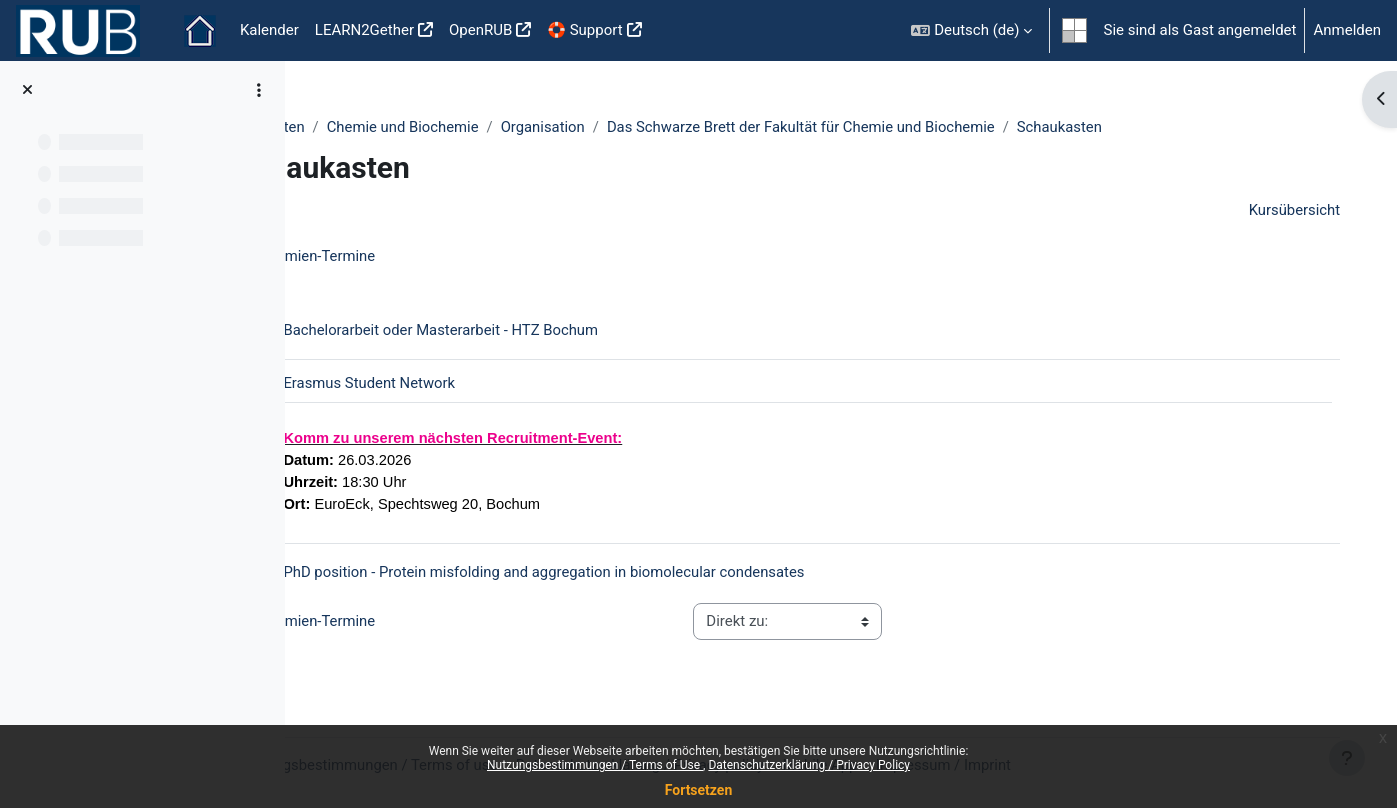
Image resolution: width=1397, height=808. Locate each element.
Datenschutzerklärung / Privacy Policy (809, 765)
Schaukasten (1157, 127)
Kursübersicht (1280, 211)
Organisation (634, 127)
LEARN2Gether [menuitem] (364, 30)
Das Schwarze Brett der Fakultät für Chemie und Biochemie (895, 127)
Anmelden (1347, 30)
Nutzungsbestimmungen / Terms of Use (595, 765)
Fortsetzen (699, 790)
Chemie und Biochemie (493, 127)
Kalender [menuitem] (269, 30)
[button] (971, 30)
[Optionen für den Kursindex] (259, 90)
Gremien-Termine (399, 257)
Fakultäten (359, 127)
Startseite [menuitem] (200, 31)
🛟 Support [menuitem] (584, 30)
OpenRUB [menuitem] (480, 30)
